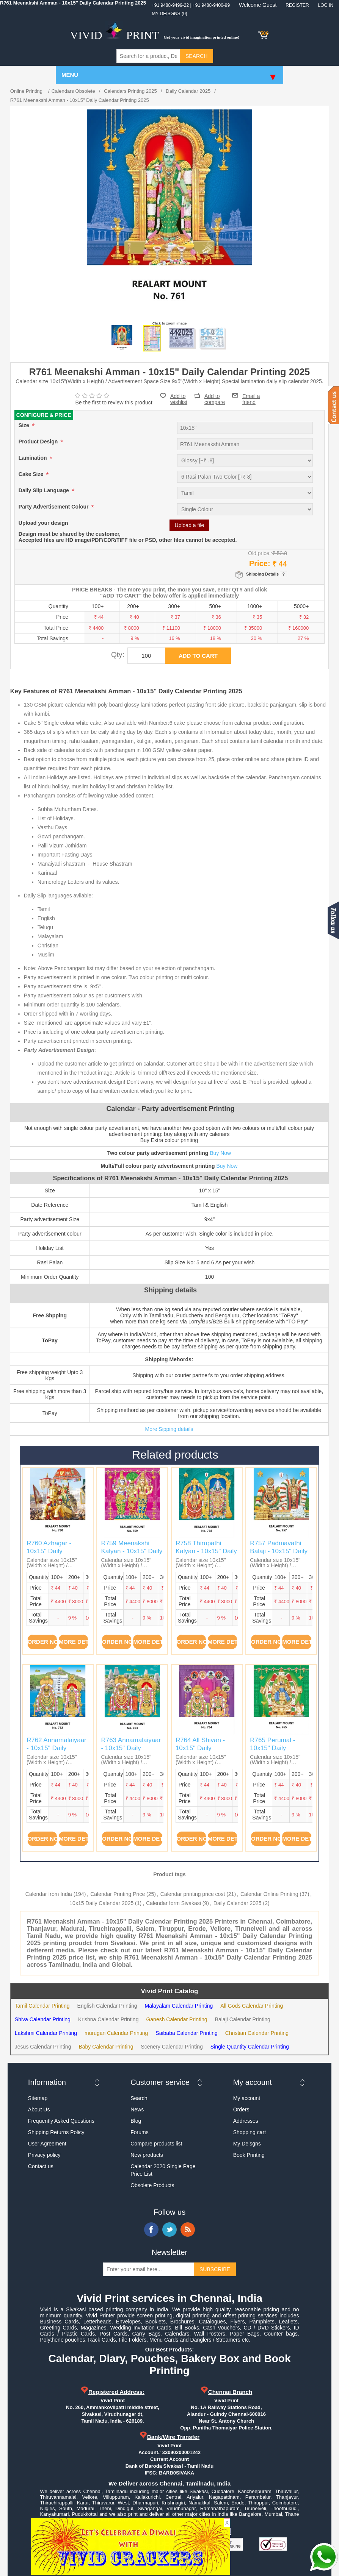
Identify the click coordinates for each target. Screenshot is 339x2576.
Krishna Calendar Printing (108, 2019)
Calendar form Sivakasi (173, 1903)
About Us (39, 2109)
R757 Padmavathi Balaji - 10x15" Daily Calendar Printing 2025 (279, 1555)
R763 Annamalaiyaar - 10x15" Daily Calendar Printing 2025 (131, 1752)
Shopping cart (249, 2132)
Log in (326, 5)
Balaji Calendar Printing (242, 2019)
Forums (139, 2132)
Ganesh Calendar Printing (176, 2019)
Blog (135, 2121)
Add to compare (214, 396)
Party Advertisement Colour (54, 507)
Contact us (40, 2166)
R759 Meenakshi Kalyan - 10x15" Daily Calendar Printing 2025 (131, 1555)
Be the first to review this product (113, 402)
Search (138, 2098)
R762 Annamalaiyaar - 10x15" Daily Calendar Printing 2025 (56, 1752)
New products (146, 2155)
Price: (259, 563)
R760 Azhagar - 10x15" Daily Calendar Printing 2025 (51, 1555)
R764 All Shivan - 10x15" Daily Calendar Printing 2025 (200, 1752)
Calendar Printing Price (117, 1894)
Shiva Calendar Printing (43, 2019)
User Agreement (47, 2144)
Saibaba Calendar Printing (186, 2033)
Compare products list (156, 2144)
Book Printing (249, 2155)
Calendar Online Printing (269, 1894)
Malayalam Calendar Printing (179, 2006)
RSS (187, 2229)
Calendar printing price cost (192, 1894)
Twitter (169, 2229)
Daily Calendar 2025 (237, 1903)
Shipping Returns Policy (56, 2132)
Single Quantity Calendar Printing (249, 2047)
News (137, 2109)
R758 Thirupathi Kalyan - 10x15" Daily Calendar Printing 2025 (206, 1555)
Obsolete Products (152, 2185)
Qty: (117, 654)
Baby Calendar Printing (105, 2047)
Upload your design (43, 523)
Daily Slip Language (45, 491)
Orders (241, 2109)
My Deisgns (247, 2144)
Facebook (151, 2229)
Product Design (39, 442)
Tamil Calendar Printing (42, 2006)
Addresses (245, 2121)
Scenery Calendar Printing (171, 2047)
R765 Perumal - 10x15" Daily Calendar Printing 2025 (275, 1752)
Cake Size (32, 474)
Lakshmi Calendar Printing (46, 2033)
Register (297, 5)
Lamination (34, 458)
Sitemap (37, 2098)
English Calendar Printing (107, 2006)
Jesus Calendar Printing (43, 2047)
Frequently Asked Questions (61, 2121)
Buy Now (220, 1153)
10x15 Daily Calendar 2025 (101, 1903)
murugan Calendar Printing (116, 2033)
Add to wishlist (178, 399)
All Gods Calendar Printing (251, 2006)
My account (247, 2098)
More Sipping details (169, 1429)
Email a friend (251, 395)
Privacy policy (44, 2155)
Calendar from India (48, 1894)
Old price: (259, 553)
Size (25, 426)
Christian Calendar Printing (257, 2033)
